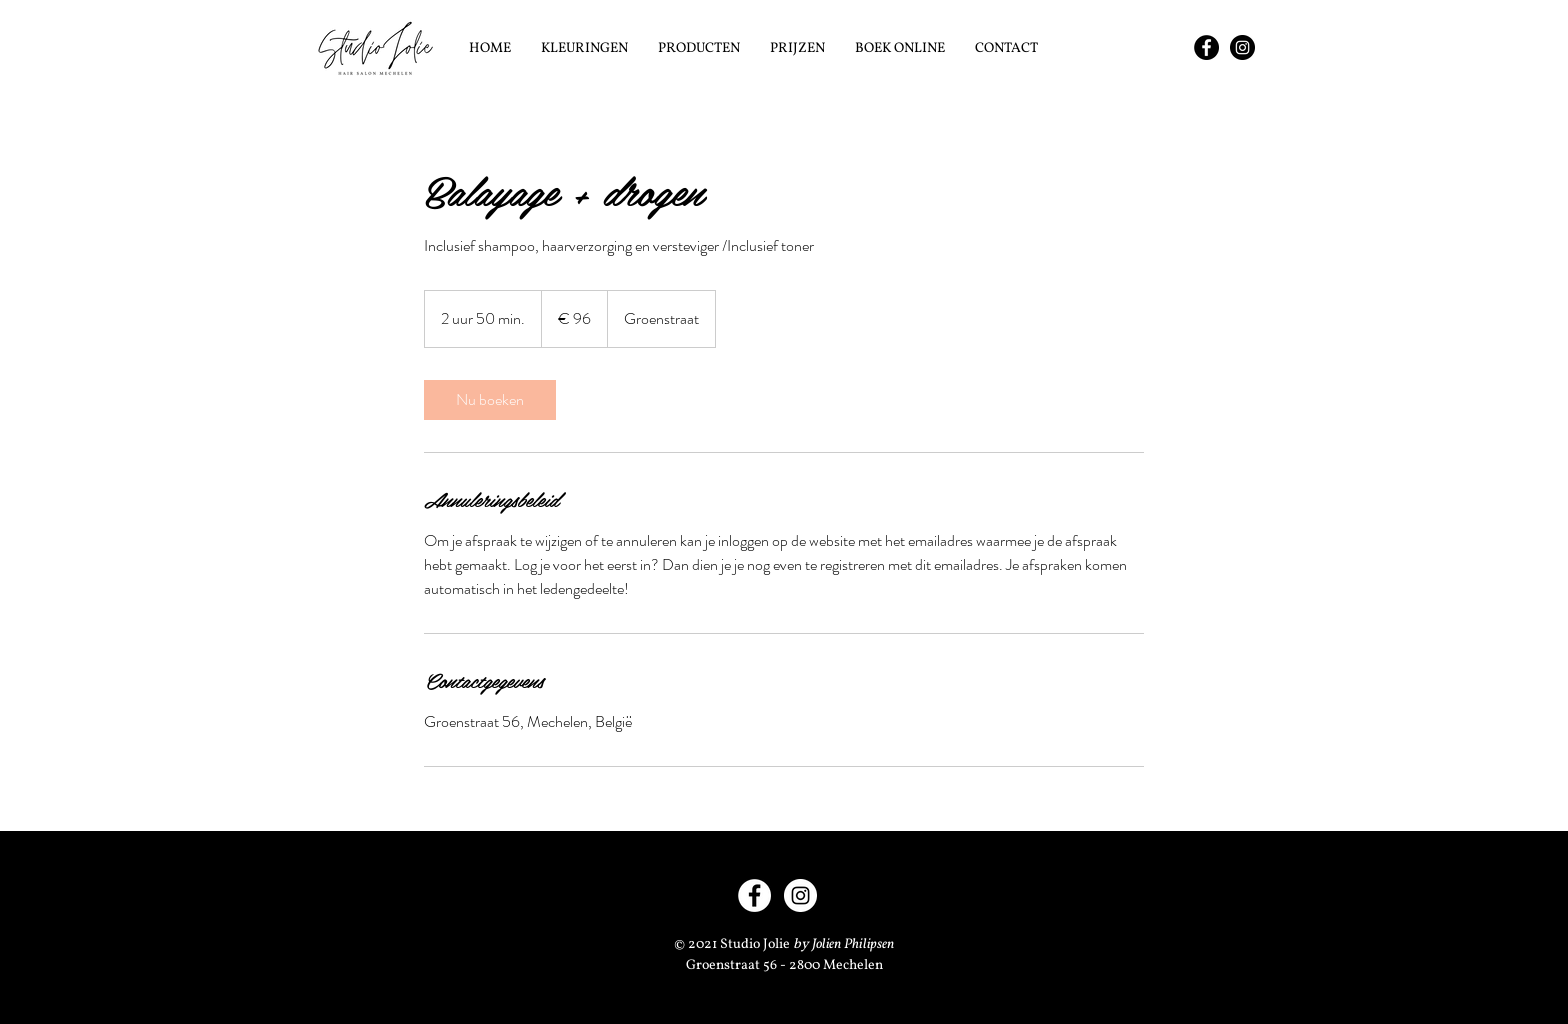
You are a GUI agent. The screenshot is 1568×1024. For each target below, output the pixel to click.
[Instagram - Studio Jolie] (1242, 47)
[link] (490, 400)
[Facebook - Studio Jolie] (1206, 47)
